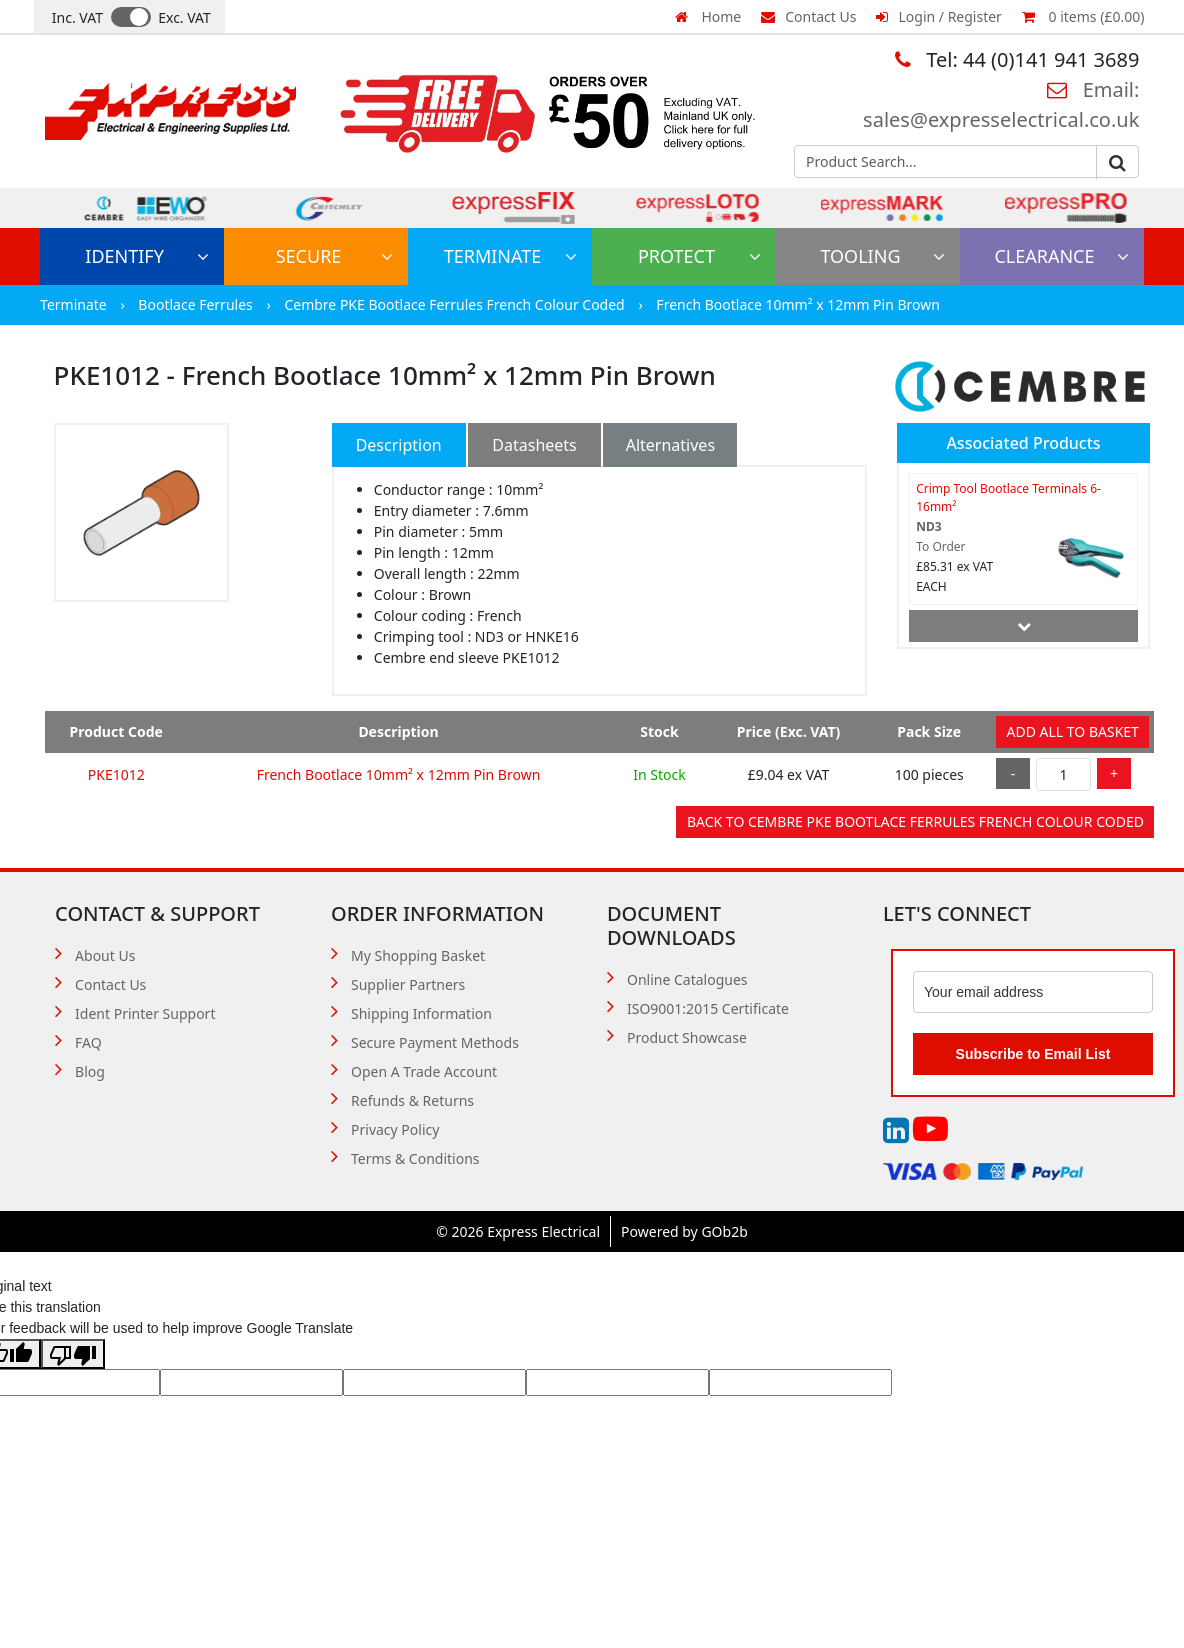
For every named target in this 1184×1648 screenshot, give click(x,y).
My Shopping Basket (418, 955)
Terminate (510, 256)
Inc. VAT (77, 17)
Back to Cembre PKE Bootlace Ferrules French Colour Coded (915, 821)
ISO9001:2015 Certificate (708, 1008)
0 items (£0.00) (1083, 16)
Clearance (1061, 256)
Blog (90, 1071)
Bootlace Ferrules (197, 304)
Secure (334, 256)
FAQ (88, 1042)
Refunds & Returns (412, 1100)
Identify (147, 256)
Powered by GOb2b (684, 1231)
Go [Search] (1117, 163)
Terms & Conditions (415, 1158)
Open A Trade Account (424, 1071)
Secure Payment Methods (435, 1042)
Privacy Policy (395, 1129)
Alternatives (670, 445)
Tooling (882, 256)
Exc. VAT (184, 17)
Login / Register (938, 16)
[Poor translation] (73, 1354)
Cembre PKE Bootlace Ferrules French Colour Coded (456, 304)
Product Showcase (687, 1037)
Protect (699, 256)
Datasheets (534, 445)
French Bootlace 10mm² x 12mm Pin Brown (798, 304)
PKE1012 (116, 774)
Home (708, 16)
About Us (105, 955)
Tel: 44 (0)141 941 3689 (1017, 59)
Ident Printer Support (145, 1013)
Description (399, 445)
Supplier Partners (408, 984)
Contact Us (808, 16)
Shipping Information (421, 1013)
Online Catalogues (687, 979)
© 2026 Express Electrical (518, 1231)
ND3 (928, 526)
